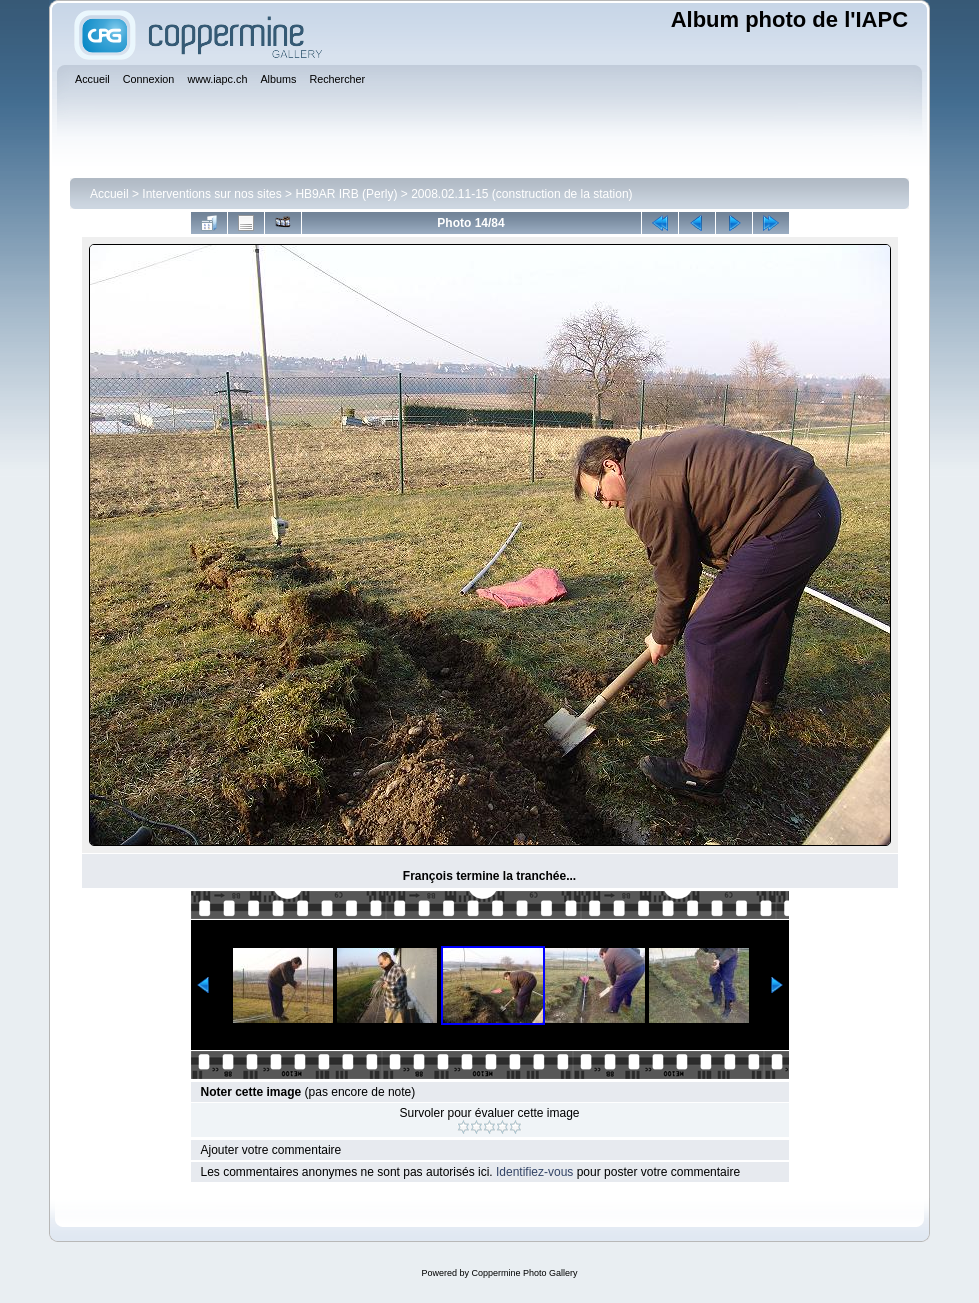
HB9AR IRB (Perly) (346, 194)
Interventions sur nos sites (211, 194)
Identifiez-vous (534, 1172)
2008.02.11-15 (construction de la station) (521, 194)
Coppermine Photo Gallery (524, 1273)
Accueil (109, 194)
